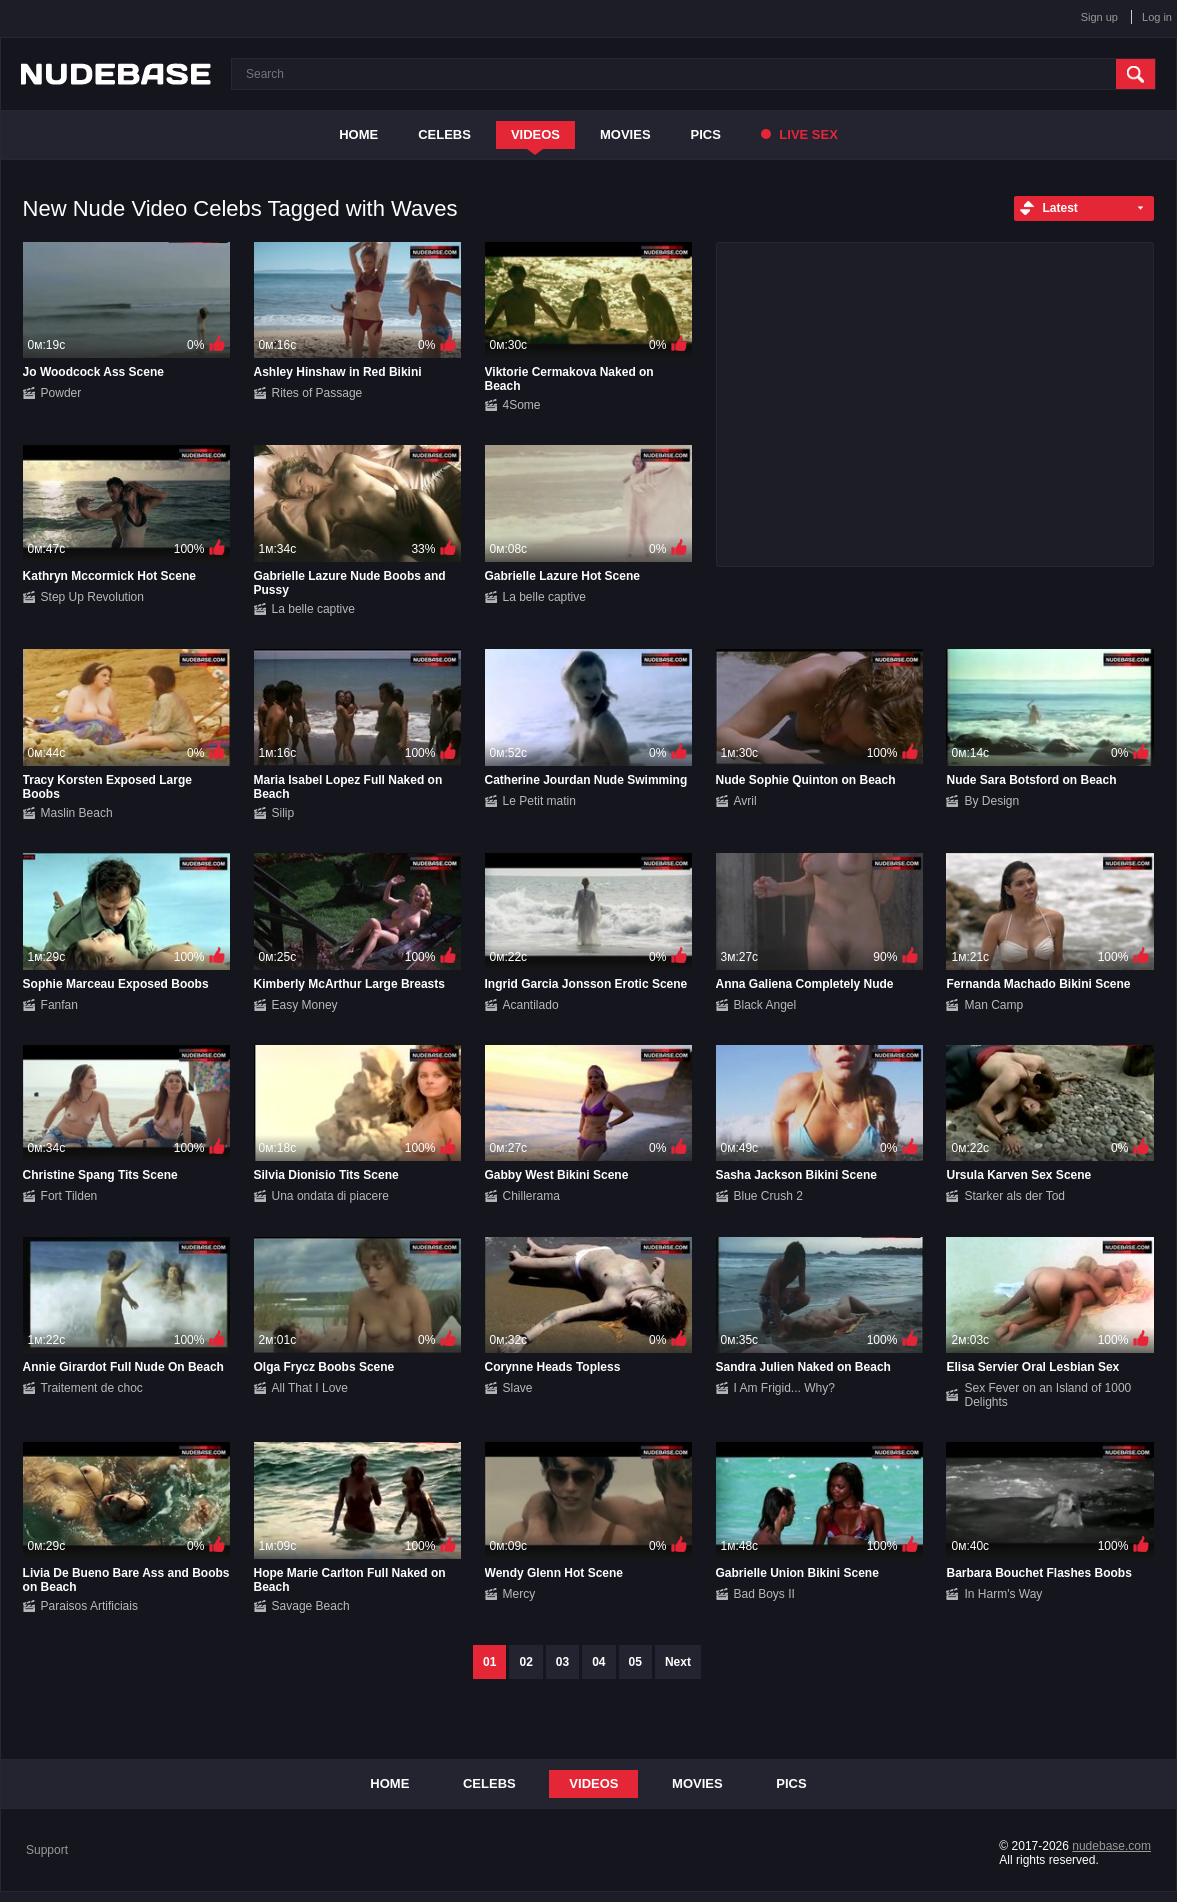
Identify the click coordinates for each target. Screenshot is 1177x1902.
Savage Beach (311, 1606)
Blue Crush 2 (768, 1196)
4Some (522, 405)
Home (358, 134)
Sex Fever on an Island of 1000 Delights (1047, 1395)
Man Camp (993, 1005)
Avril (745, 801)
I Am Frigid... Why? (784, 1388)
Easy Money (305, 1005)
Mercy (519, 1594)
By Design (991, 801)
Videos (535, 134)
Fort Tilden (69, 1196)
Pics (706, 134)
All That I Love (310, 1388)
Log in (1157, 17)
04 (598, 1662)
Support (47, 1850)
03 (562, 1662)
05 (635, 1662)
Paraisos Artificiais (89, 1606)
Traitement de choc (92, 1388)
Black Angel (765, 1005)
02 (525, 1662)
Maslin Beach (77, 813)
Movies (625, 134)
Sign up (1099, 17)
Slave (518, 1388)
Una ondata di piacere (330, 1196)
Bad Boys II (764, 1594)
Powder (61, 393)
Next (678, 1662)
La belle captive (313, 609)
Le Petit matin (539, 801)
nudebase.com (1111, 1846)
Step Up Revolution (92, 597)
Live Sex (799, 134)
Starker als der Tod (1014, 1196)
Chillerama (531, 1196)
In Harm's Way (1003, 1594)
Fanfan (59, 1005)
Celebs (444, 134)
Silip (283, 813)
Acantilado (531, 1005)
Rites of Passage (317, 393)
